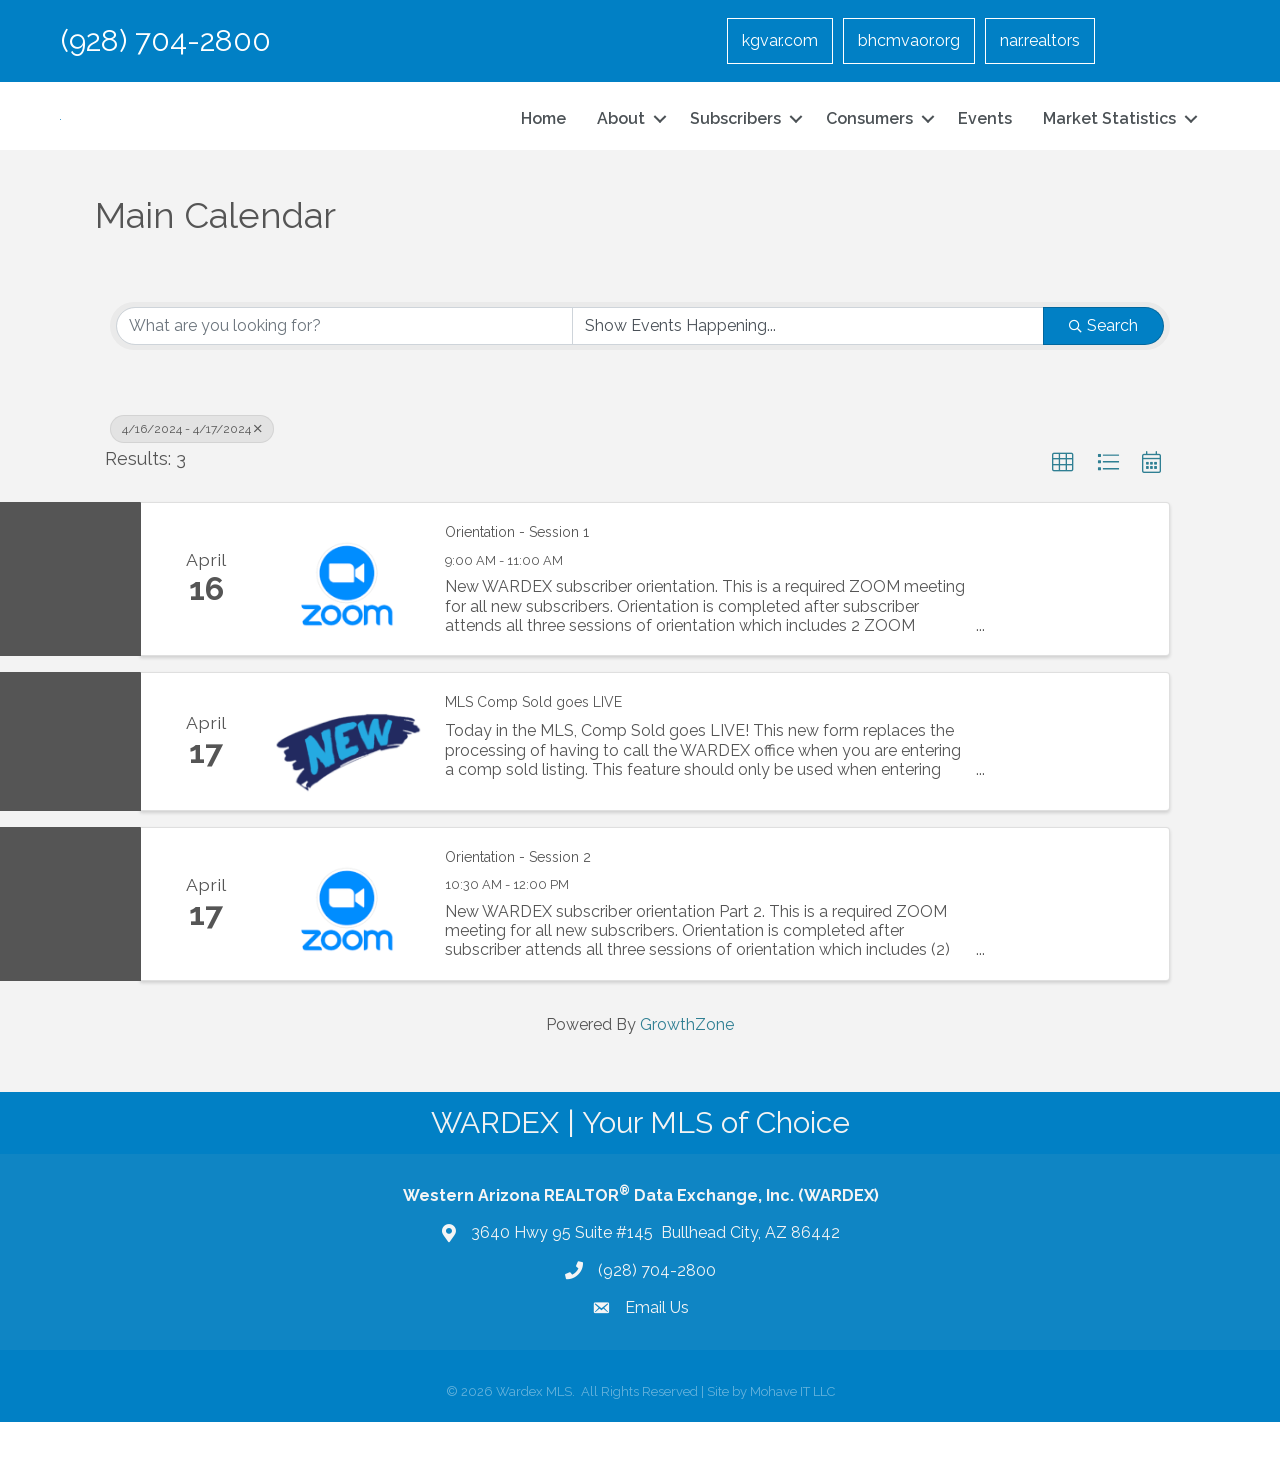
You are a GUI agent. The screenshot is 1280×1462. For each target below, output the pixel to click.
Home (543, 138)
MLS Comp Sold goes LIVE (533, 742)
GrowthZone (687, 1064)
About (621, 138)
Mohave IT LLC (792, 1431)
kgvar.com (780, 40)
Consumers (869, 138)
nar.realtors (1040, 40)
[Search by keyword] (344, 366)
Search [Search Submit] (1103, 365)
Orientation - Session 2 (518, 897)
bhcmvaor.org (909, 40)
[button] (1063, 503)
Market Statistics (1109, 138)
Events (985, 138)
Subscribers (735, 138)
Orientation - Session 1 (517, 573)
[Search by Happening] (808, 366)
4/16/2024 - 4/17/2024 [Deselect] (192, 469)
